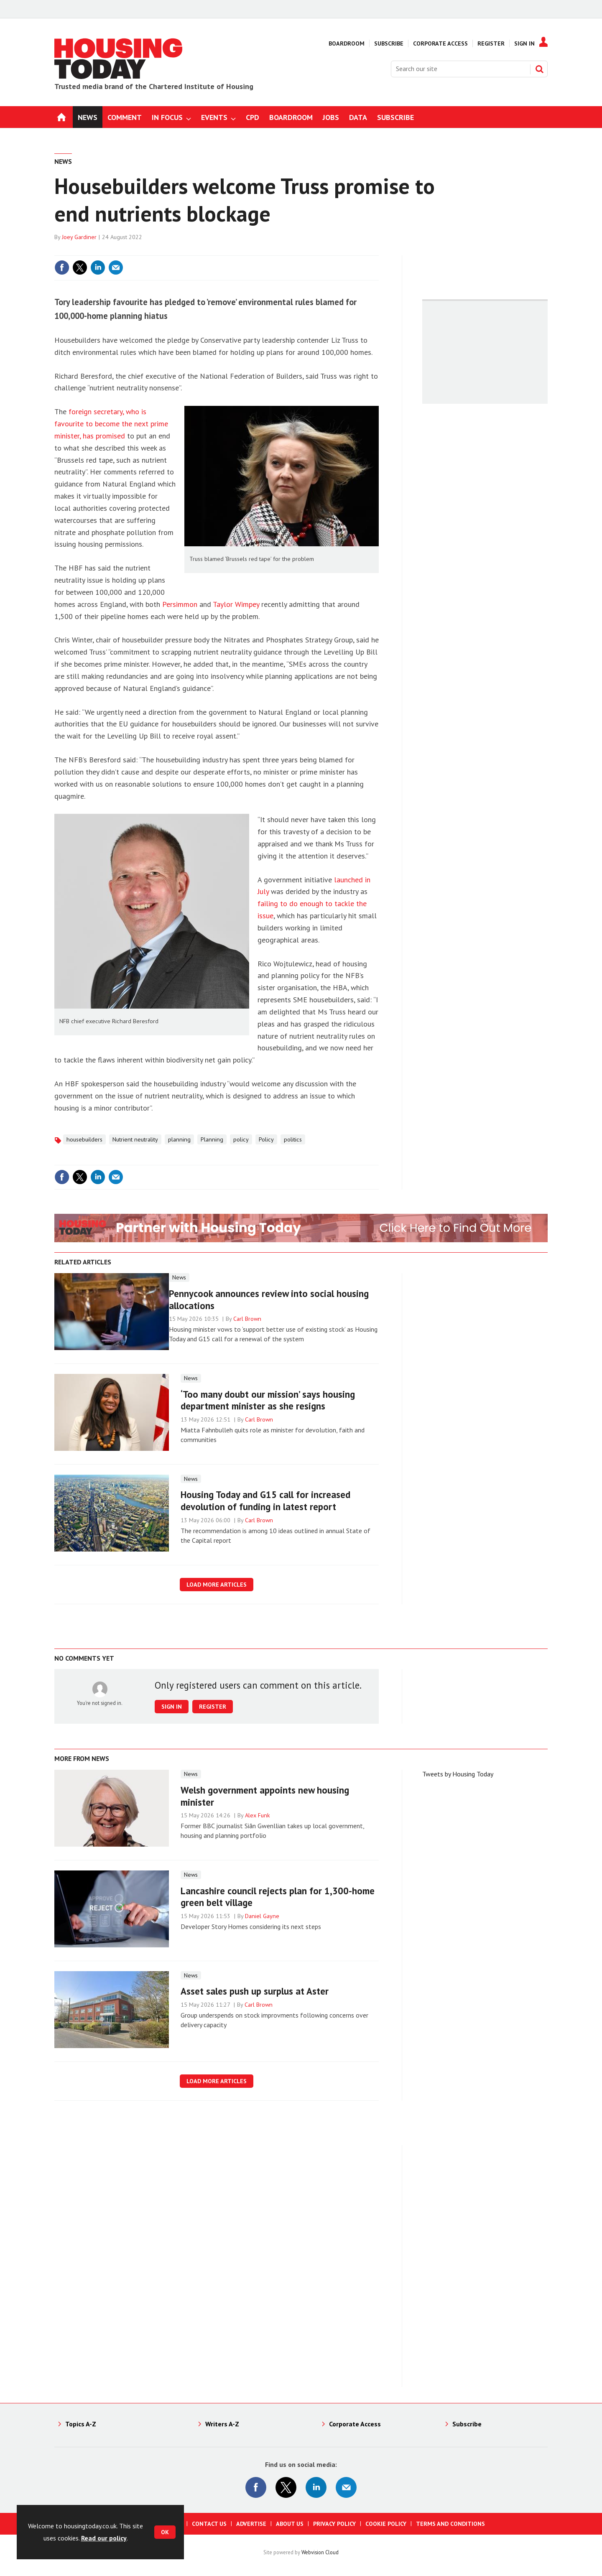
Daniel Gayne (262, 1916)
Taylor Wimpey (236, 604)
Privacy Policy (334, 2524)
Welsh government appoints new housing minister (265, 1796)
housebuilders (84, 1139)
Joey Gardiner (79, 237)
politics (293, 1139)
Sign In (524, 43)
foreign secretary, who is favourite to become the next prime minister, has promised (111, 424)
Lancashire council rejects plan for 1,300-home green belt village (278, 1897)
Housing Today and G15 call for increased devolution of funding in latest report (265, 1500)
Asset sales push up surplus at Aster (255, 1991)
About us (290, 2524)
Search (539, 69)
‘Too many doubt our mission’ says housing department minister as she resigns (268, 1400)
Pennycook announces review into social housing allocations (269, 1299)
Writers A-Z (222, 2424)
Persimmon (179, 604)
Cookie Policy (385, 2524)
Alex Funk (257, 1815)
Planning (212, 1139)
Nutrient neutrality (135, 1139)
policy (241, 1139)
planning (179, 1139)
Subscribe (388, 43)
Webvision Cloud (320, 2552)
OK (165, 2532)
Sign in (171, 1706)
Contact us (209, 2524)
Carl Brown (247, 1318)
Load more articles (216, 1584)
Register (491, 43)
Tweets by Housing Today (457, 1774)
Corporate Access (440, 43)
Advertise (251, 2524)
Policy (266, 1139)
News (63, 161)
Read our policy (104, 2538)
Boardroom (347, 43)
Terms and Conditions (450, 2524)
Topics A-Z (80, 2424)
